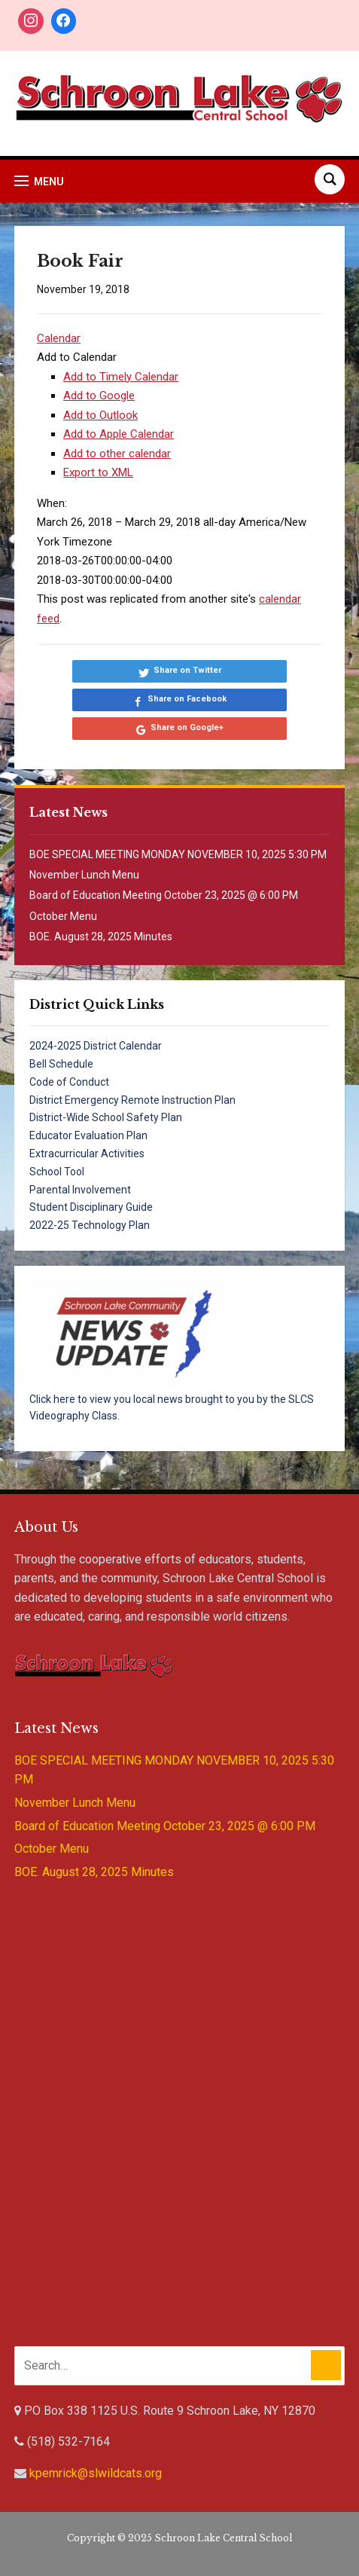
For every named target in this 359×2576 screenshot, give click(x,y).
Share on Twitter (187, 670)
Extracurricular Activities (87, 1153)
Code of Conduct (69, 1082)
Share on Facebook (187, 699)
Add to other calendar (117, 453)
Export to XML (98, 472)
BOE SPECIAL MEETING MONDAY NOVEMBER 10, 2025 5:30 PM (178, 854)
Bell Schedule (61, 1064)
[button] (77, 357)
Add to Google (99, 395)
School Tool (56, 1172)
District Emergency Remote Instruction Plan (132, 1100)
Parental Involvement (80, 1190)
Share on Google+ (187, 727)
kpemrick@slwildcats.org (95, 2473)
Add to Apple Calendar (118, 434)
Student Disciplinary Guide (91, 1207)
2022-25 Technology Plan (89, 1225)
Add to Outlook (100, 415)
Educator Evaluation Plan (88, 1135)
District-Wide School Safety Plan (105, 1117)
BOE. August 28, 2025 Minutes (100, 936)
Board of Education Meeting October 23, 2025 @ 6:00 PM (163, 895)
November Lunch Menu (84, 875)
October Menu (63, 916)
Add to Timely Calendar (120, 376)
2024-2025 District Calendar (95, 1046)
